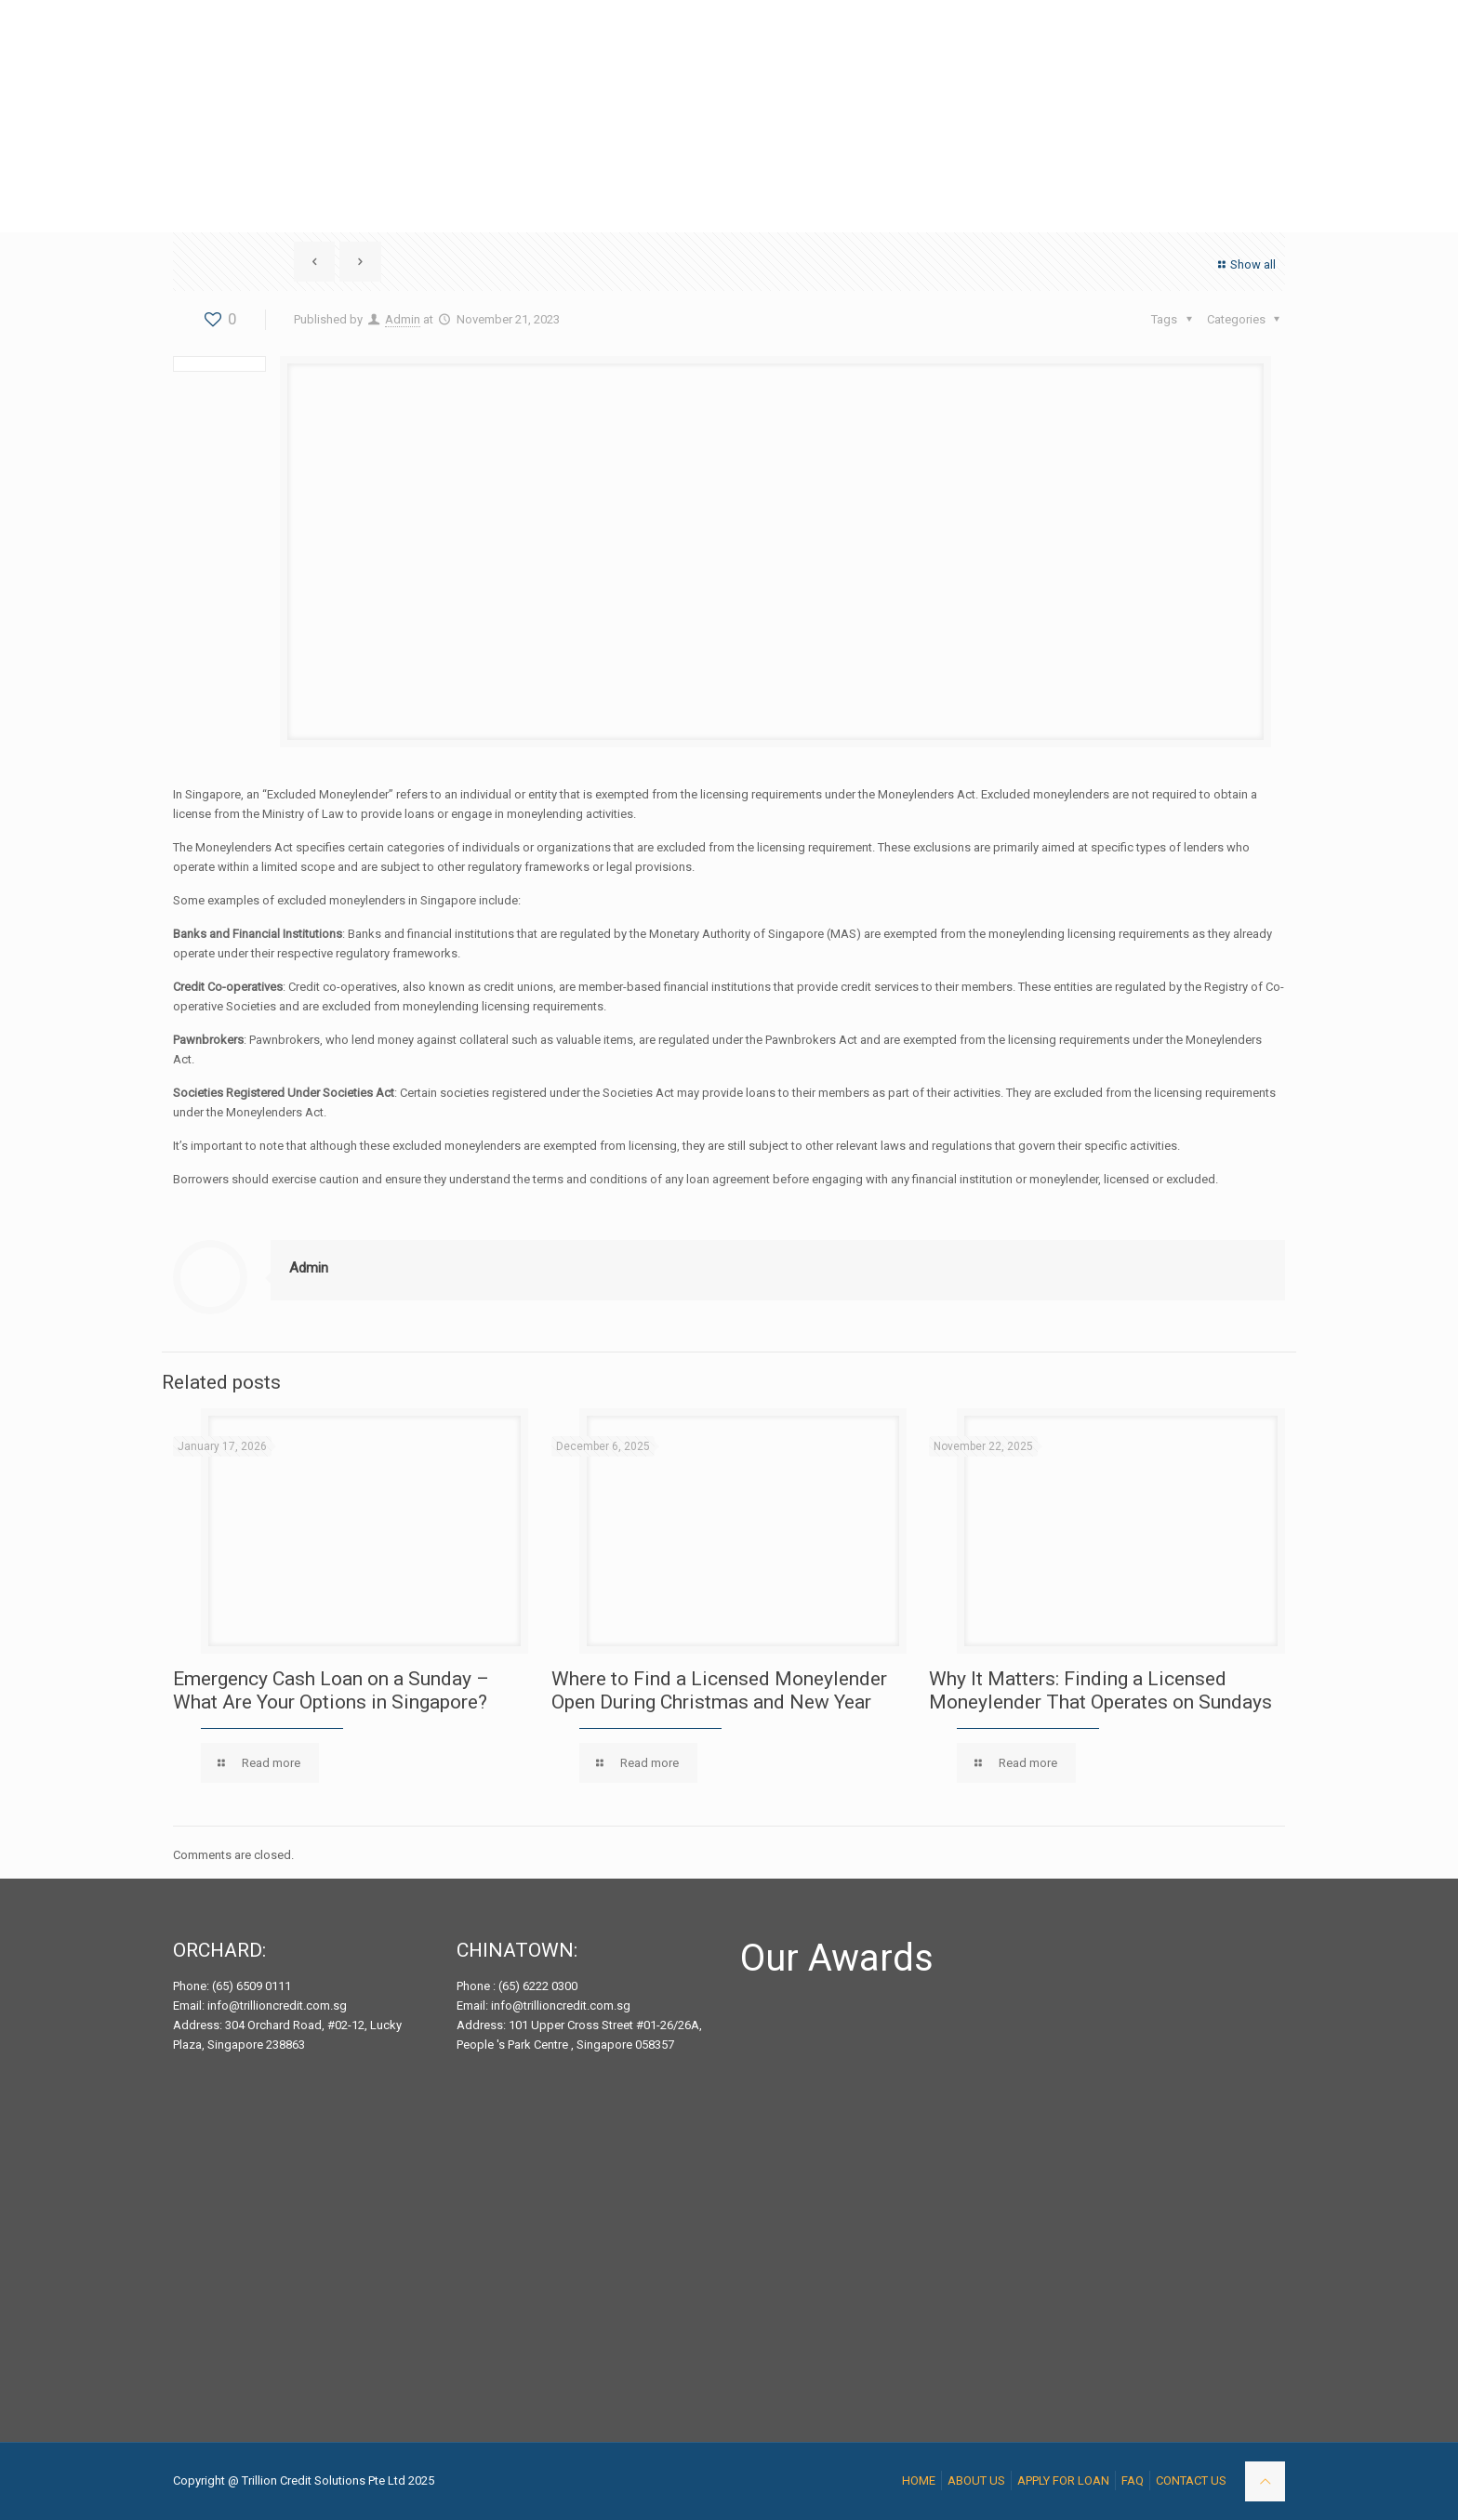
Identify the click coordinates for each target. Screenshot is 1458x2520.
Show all (1244, 264)
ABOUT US (976, 2480)
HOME (918, 2480)
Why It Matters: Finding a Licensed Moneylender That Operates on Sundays (1100, 1690)
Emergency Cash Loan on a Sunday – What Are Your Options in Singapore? (331, 1690)
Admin (402, 319)
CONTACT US (1191, 2480)
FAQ (1132, 2480)
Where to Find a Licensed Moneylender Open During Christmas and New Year (719, 1690)
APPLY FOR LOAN (1063, 2480)
